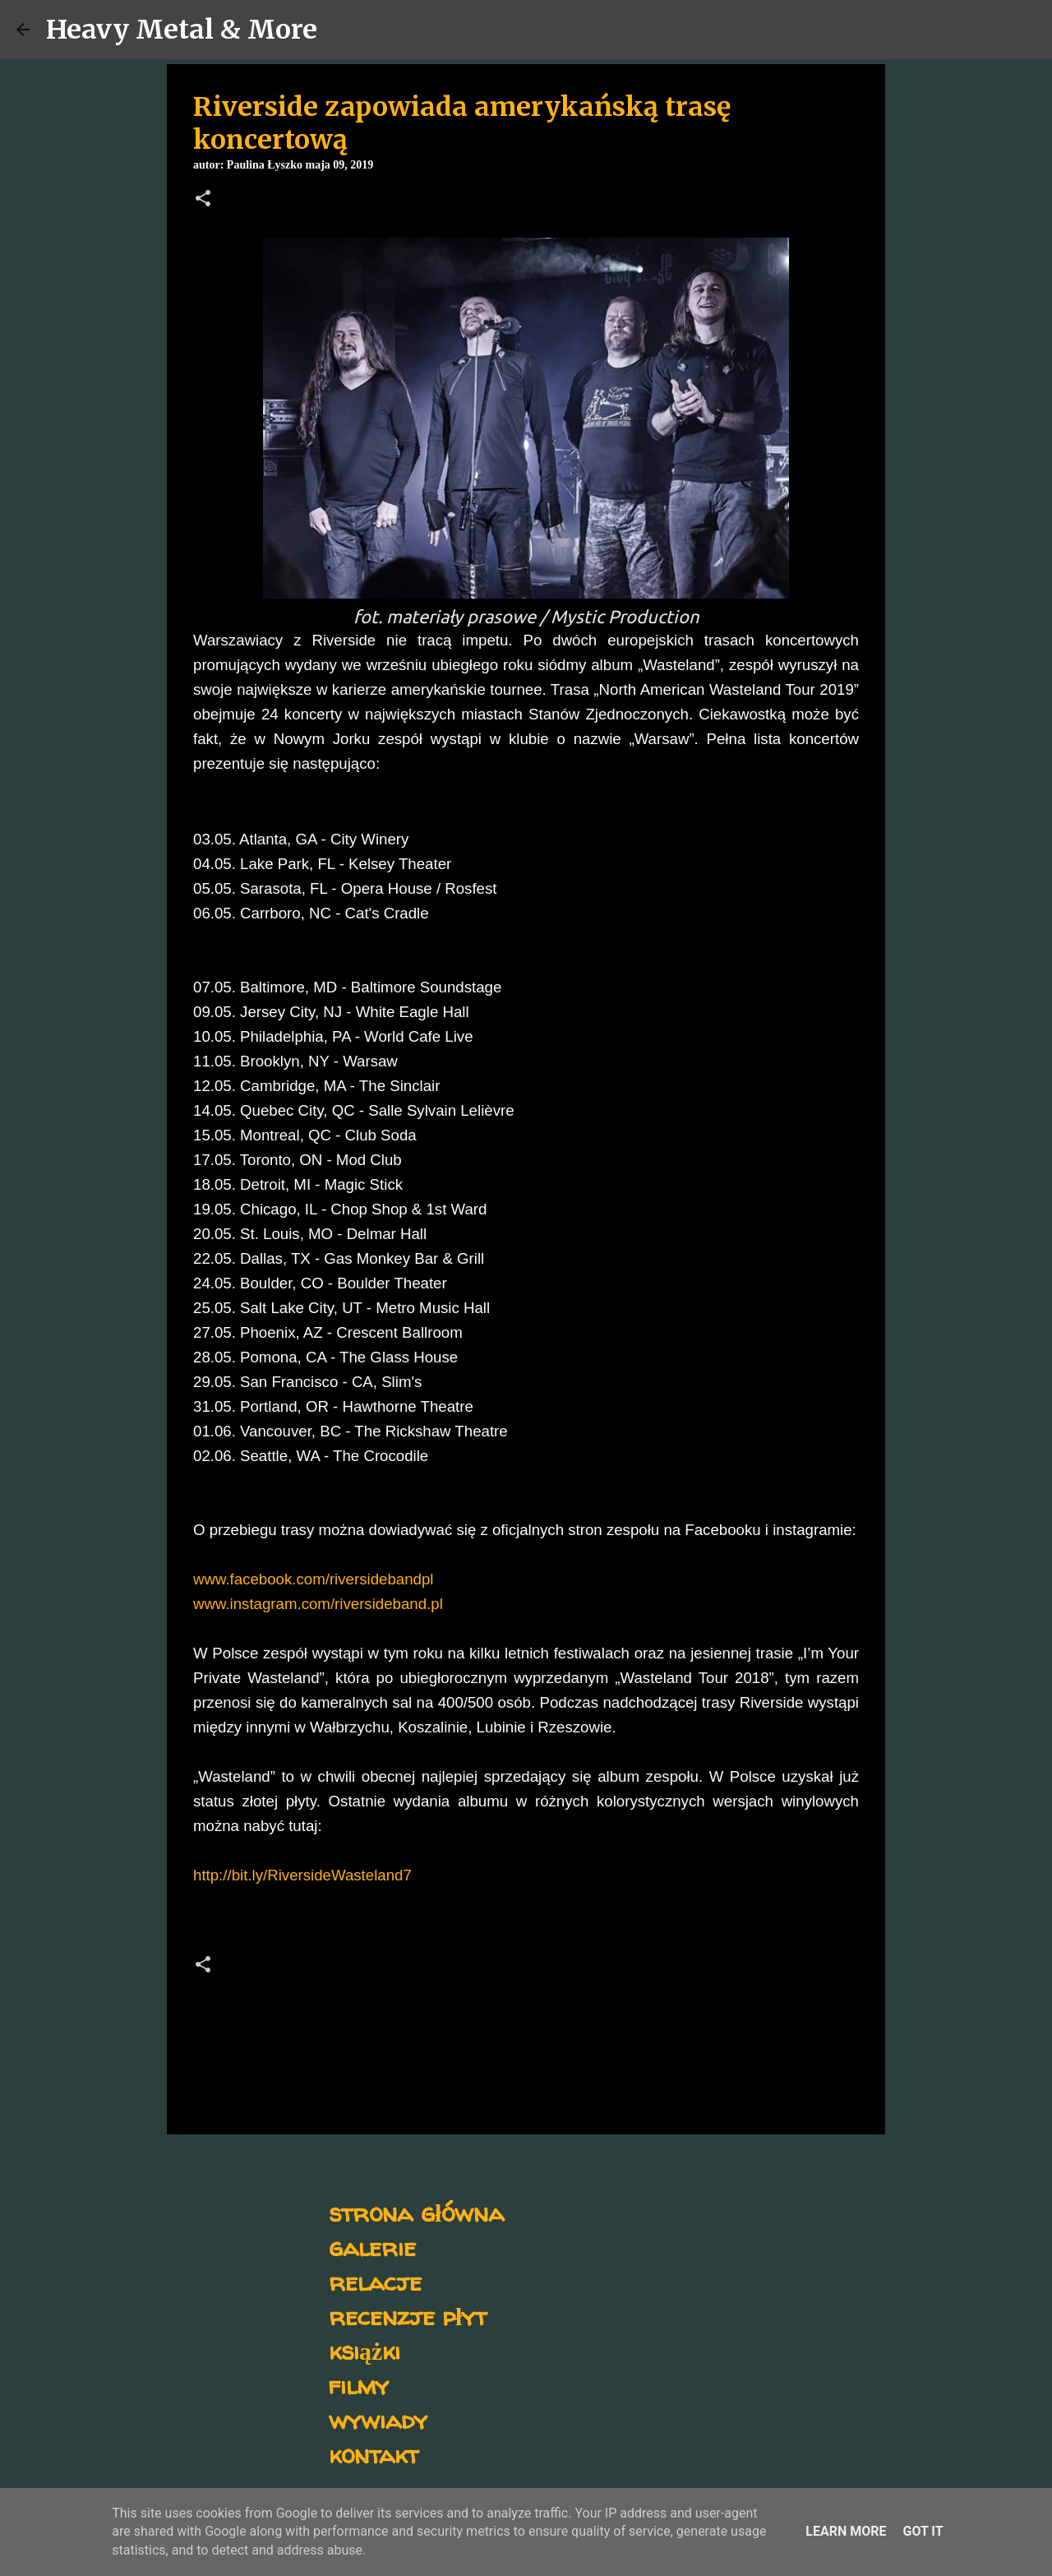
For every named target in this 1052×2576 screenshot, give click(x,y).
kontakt (373, 2454)
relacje (375, 2281)
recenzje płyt (408, 2316)
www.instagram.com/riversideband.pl (318, 1603)
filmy (359, 2385)
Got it (922, 2531)
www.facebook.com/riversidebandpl (313, 1579)
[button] (203, 199)
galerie (372, 2247)
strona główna (416, 2212)
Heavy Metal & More (181, 29)
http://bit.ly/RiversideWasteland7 (302, 1875)
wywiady (378, 2419)
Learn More (845, 2531)
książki (364, 2350)
